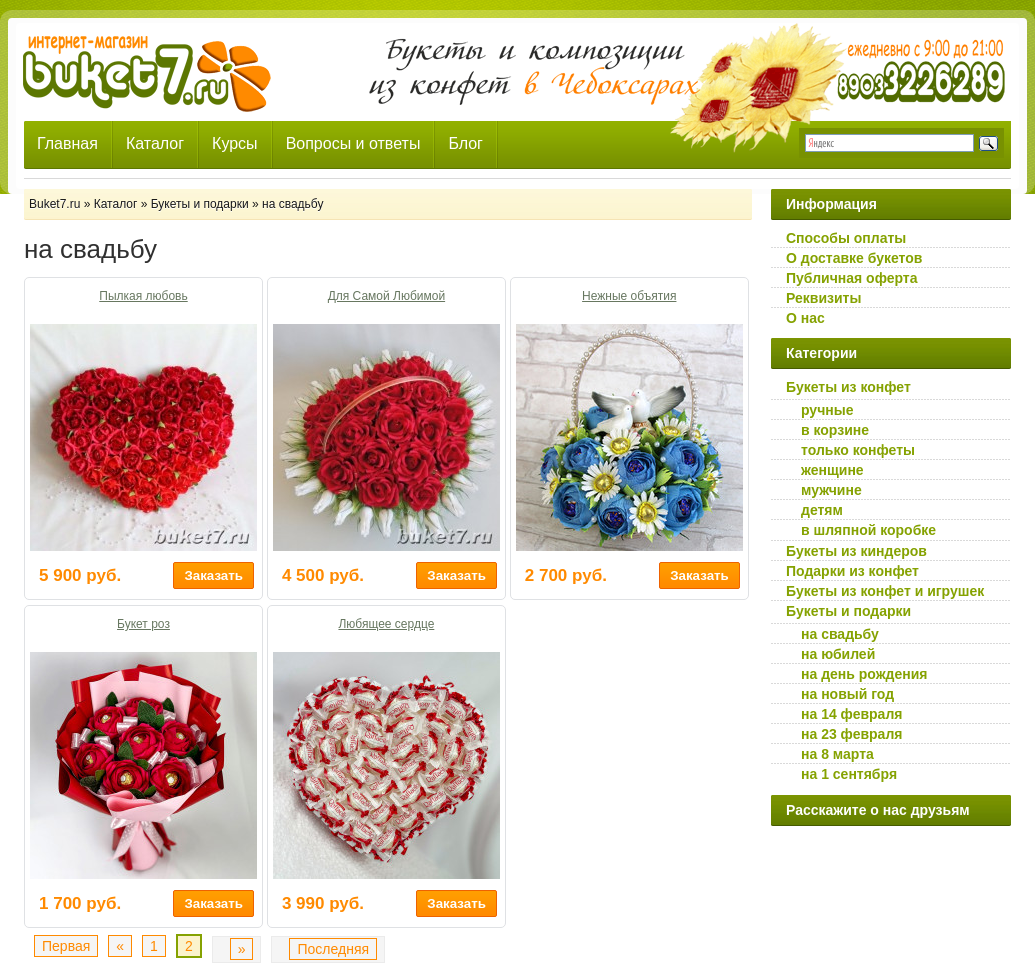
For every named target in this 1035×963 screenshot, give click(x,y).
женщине (832, 470)
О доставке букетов (854, 258)
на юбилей (838, 654)
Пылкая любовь (143, 296)
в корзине (835, 430)
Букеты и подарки (848, 611)
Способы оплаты (846, 238)
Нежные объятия (629, 296)
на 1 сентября (849, 774)
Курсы (235, 143)
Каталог (155, 143)
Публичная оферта (852, 278)
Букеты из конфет (848, 387)
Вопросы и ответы (353, 143)
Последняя (333, 949)
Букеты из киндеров (856, 551)
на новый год (847, 694)
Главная (67, 143)
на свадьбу (840, 634)
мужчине (831, 490)
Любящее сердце (386, 624)
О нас (805, 318)
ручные (827, 410)
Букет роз (143, 624)
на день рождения (864, 674)
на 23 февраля (851, 734)
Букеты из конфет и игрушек (885, 591)
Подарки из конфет (852, 571)
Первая (66, 946)
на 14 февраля (851, 714)
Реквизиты (823, 298)
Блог (465, 143)
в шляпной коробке (868, 530)
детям (822, 510)
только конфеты (858, 450)
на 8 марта (837, 754)
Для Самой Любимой (386, 296)
